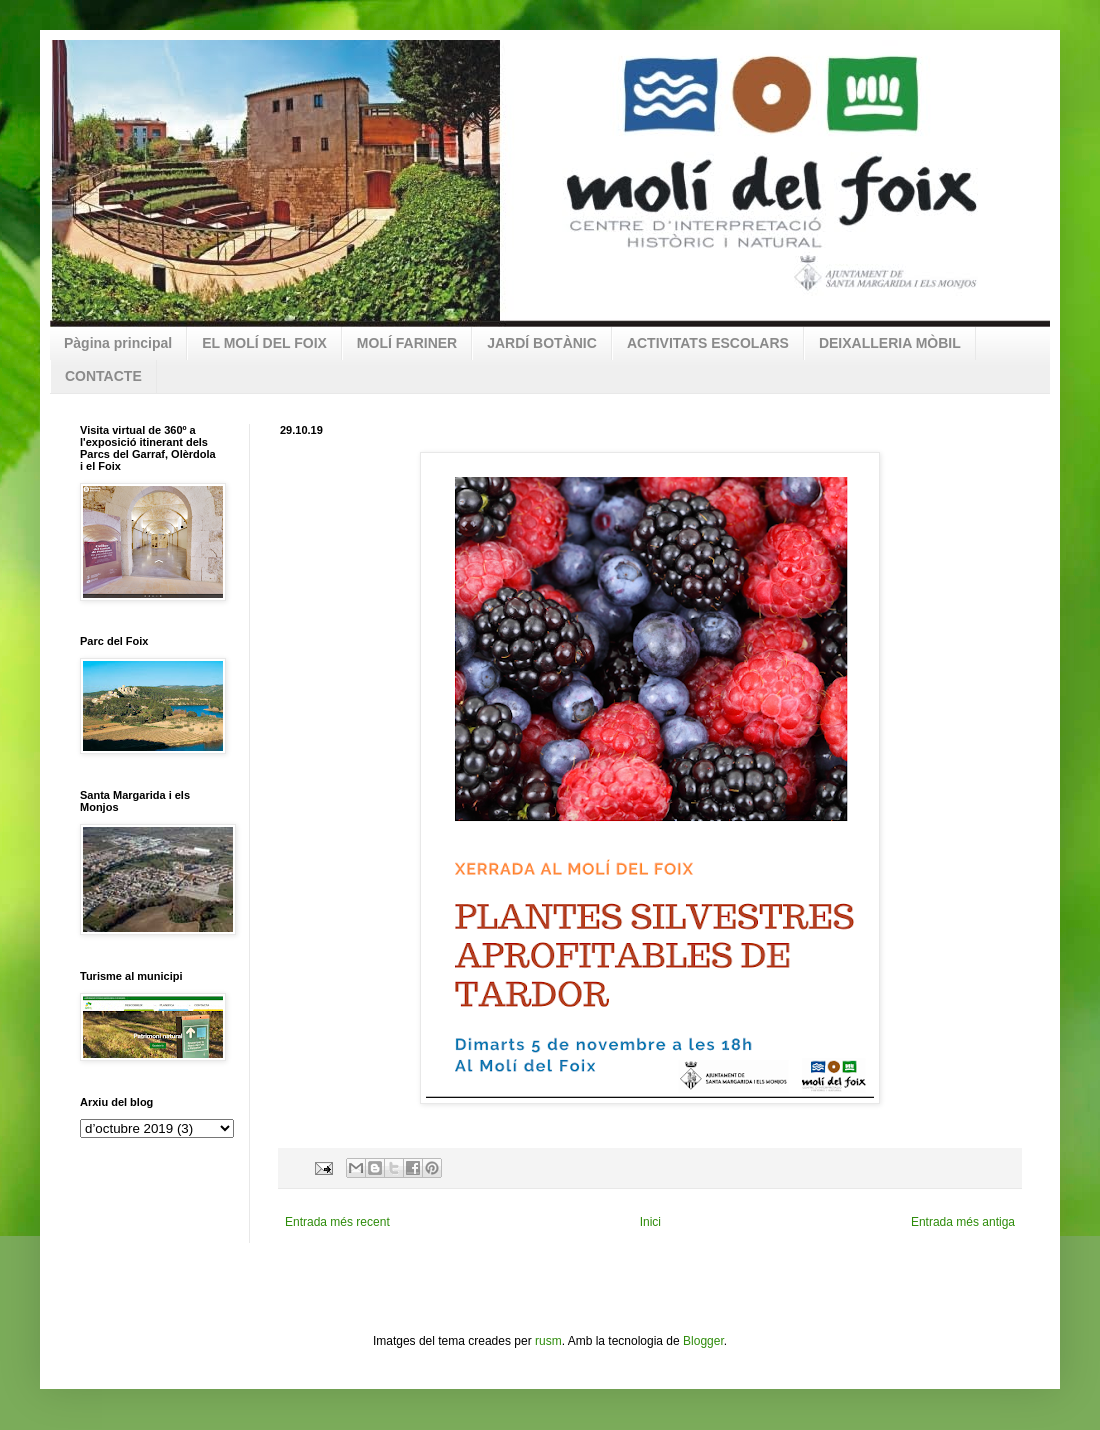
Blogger (703, 1341)
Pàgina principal (118, 343)
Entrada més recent (337, 1222)
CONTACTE (103, 376)
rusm (548, 1341)
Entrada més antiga (963, 1222)
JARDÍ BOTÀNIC (542, 343)
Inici (650, 1222)
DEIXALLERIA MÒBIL (890, 343)
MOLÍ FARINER (407, 343)
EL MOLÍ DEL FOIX (264, 343)
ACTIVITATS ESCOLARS (708, 343)
